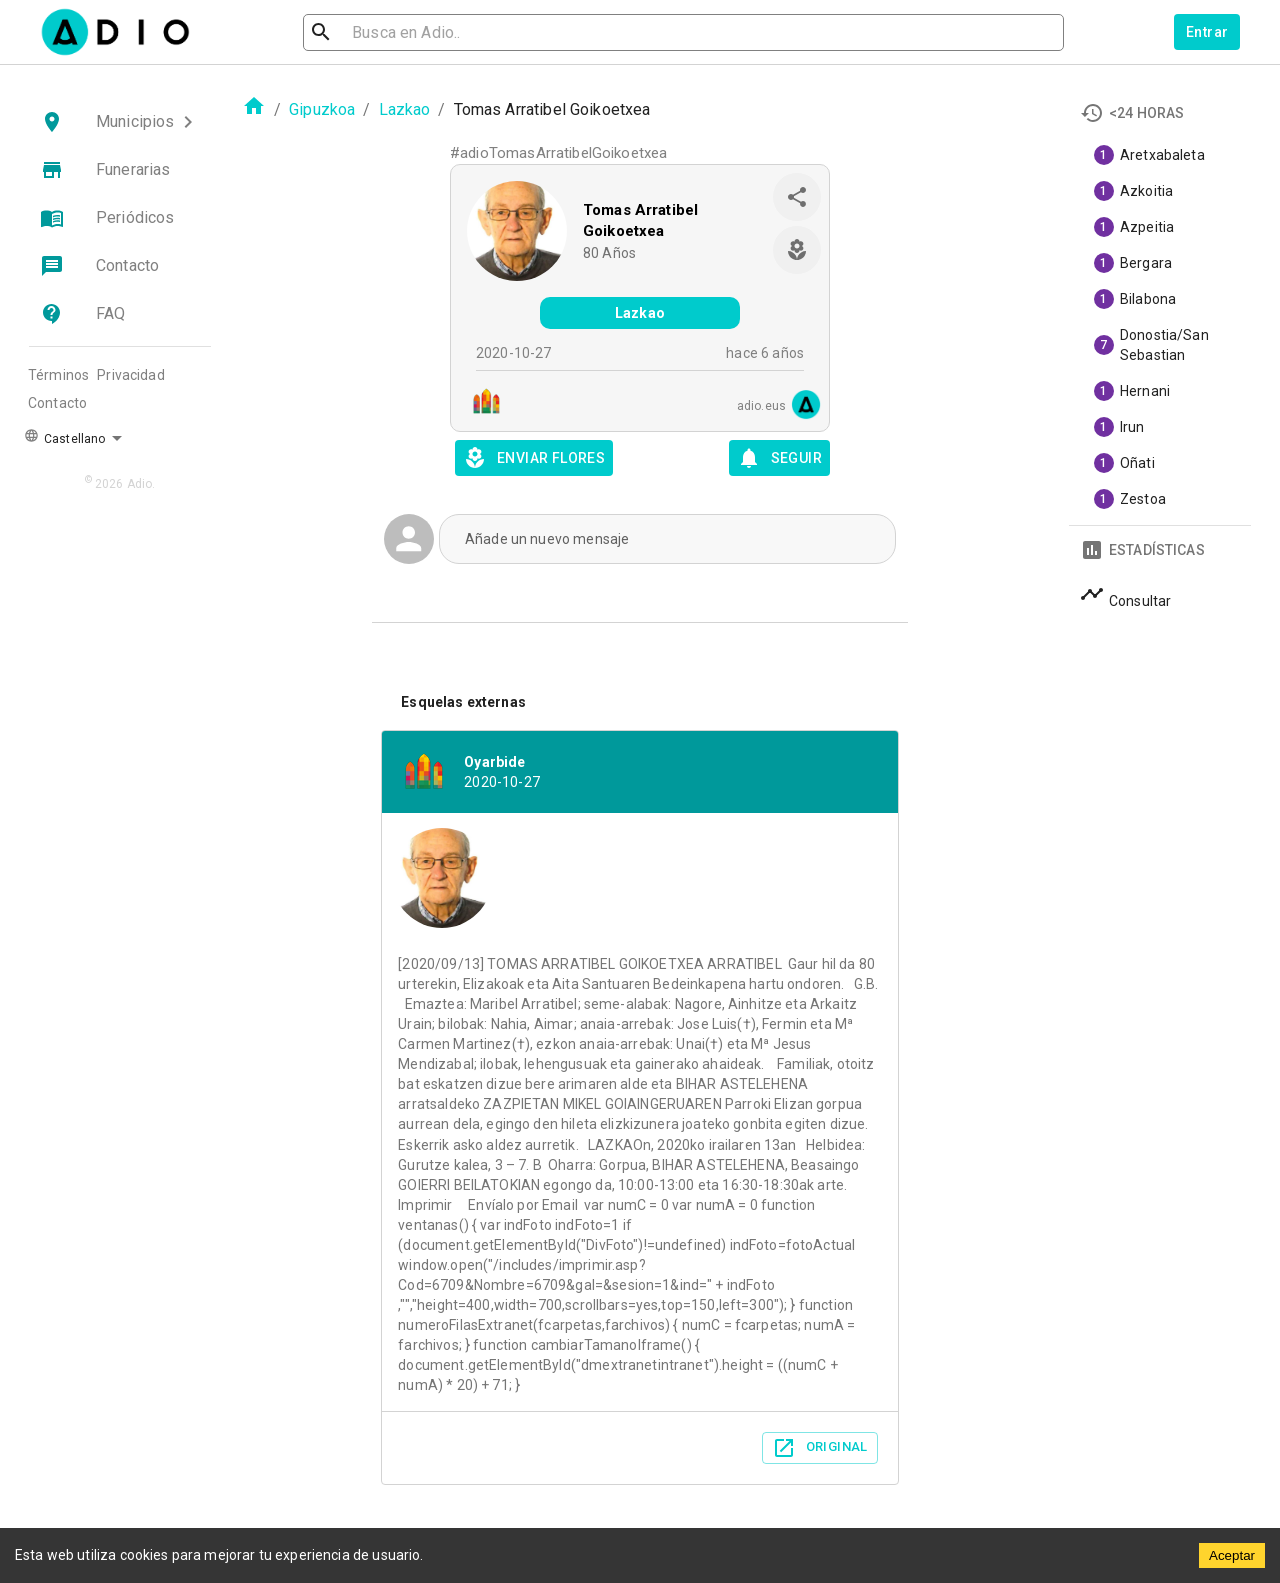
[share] (797, 197)
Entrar (1207, 32)
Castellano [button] (64, 437)
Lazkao (405, 109)
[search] (386, 32)
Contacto (57, 403)
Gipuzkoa (322, 109)
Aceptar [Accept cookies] (1232, 1555)
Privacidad (131, 375)
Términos (58, 375)
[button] (120, 122)
